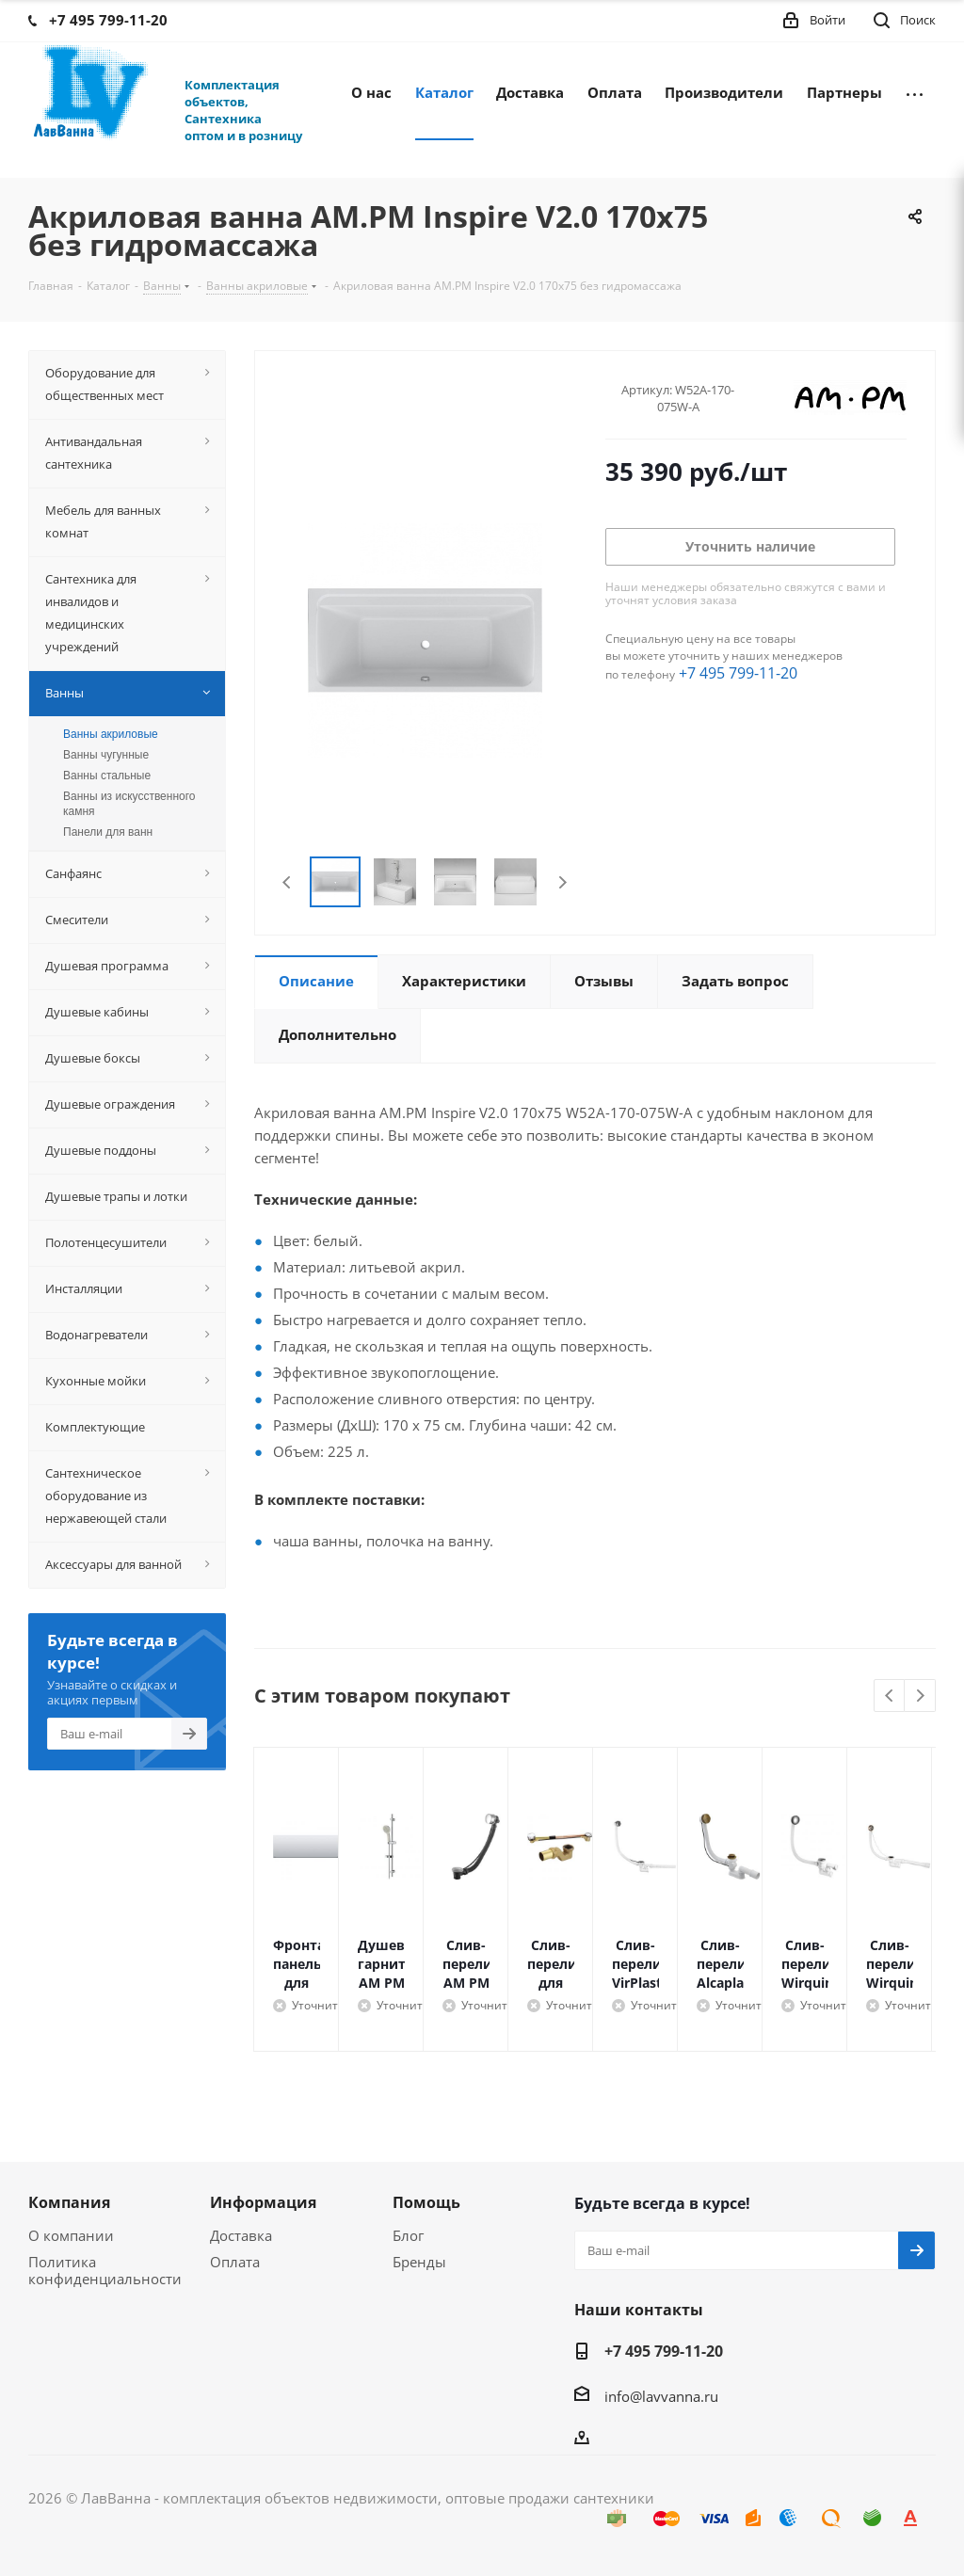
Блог (408, 2235)
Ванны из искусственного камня (129, 804)
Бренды (419, 2261)
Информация (263, 2202)
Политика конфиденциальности (105, 2270)
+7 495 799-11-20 (738, 673)
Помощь (426, 2202)
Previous (287, 882)
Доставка (241, 2235)
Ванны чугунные (106, 754)
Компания (69, 2202)
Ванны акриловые (110, 734)
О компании (71, 2235)
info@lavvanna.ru (661, 2396)
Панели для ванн (108, 832)
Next (562, 882)
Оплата (235, 2261)
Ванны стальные (107, 775)
